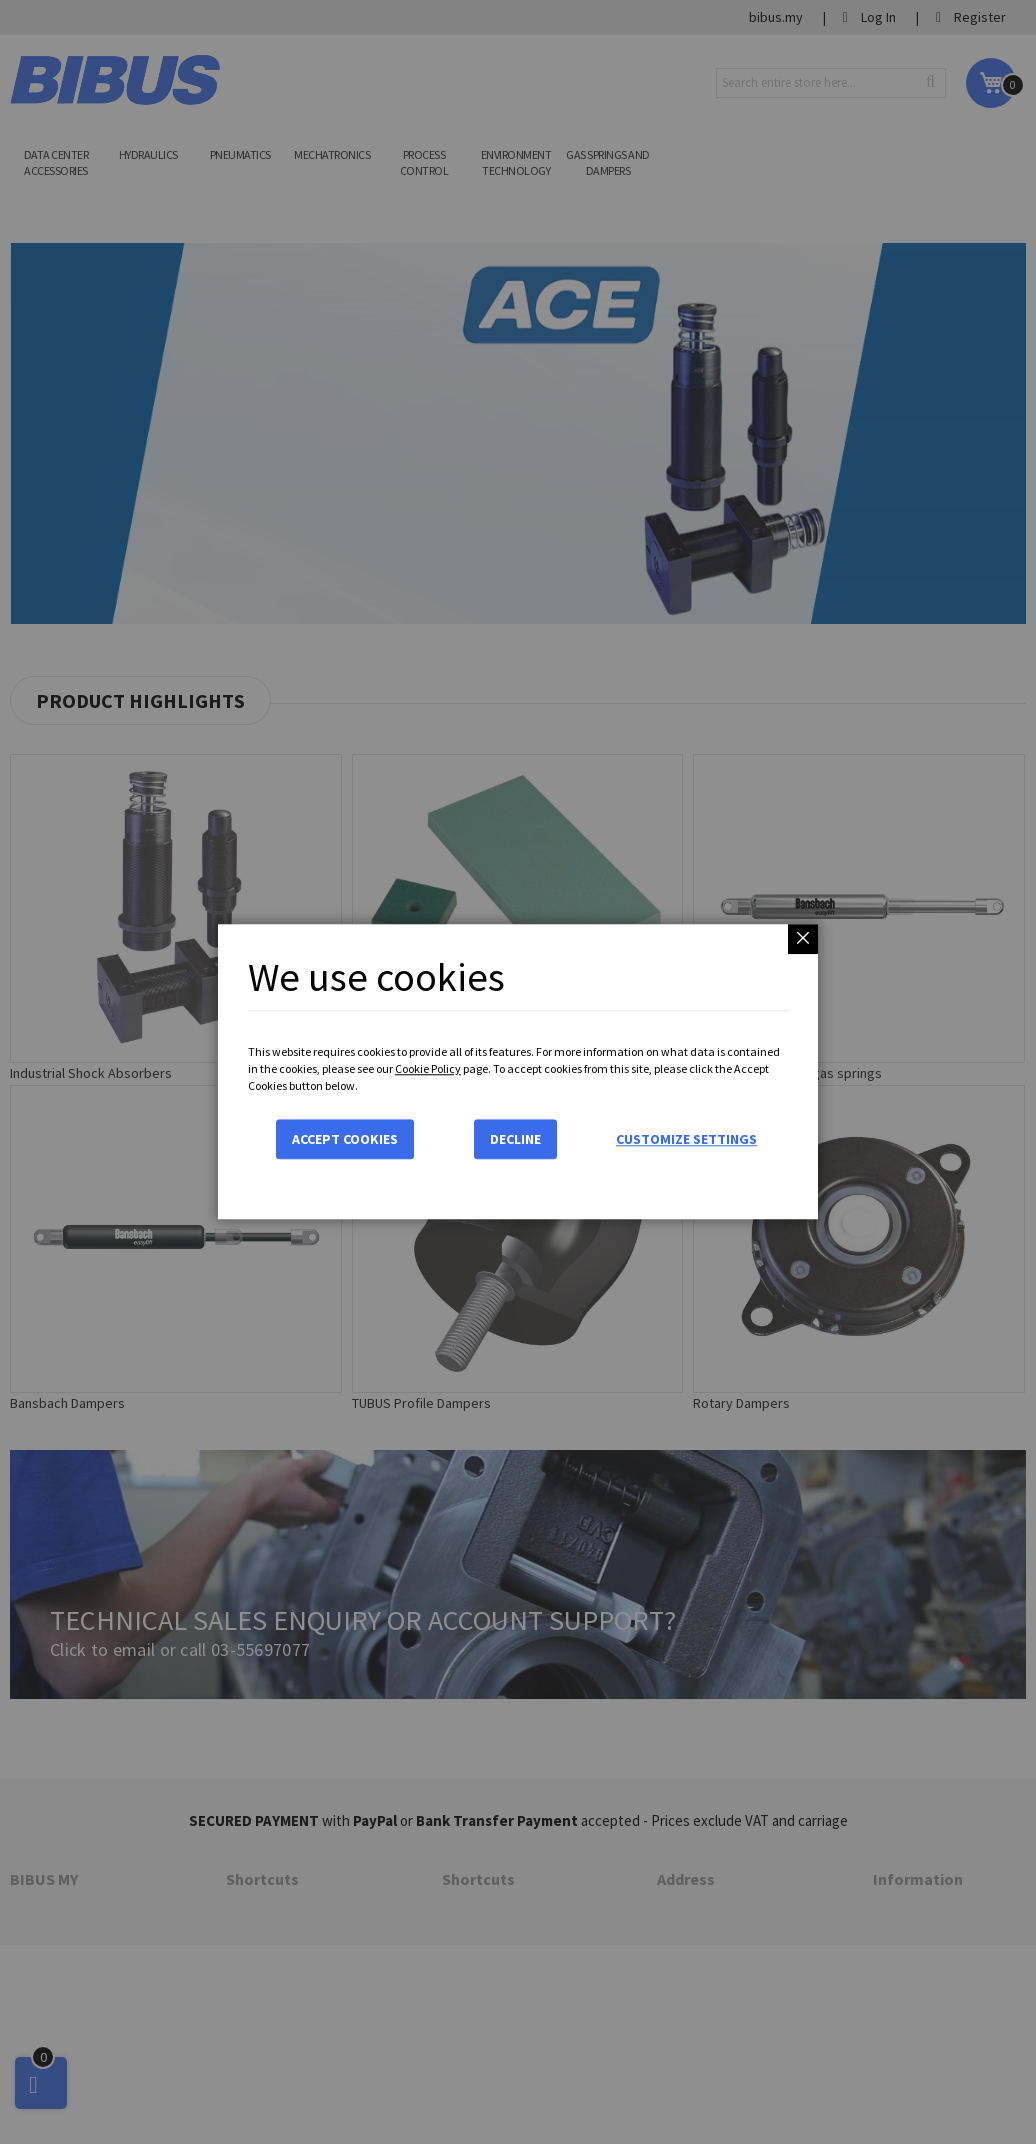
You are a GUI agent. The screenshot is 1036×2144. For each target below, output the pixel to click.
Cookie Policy (428, 1068)
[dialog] (518, 1072)
